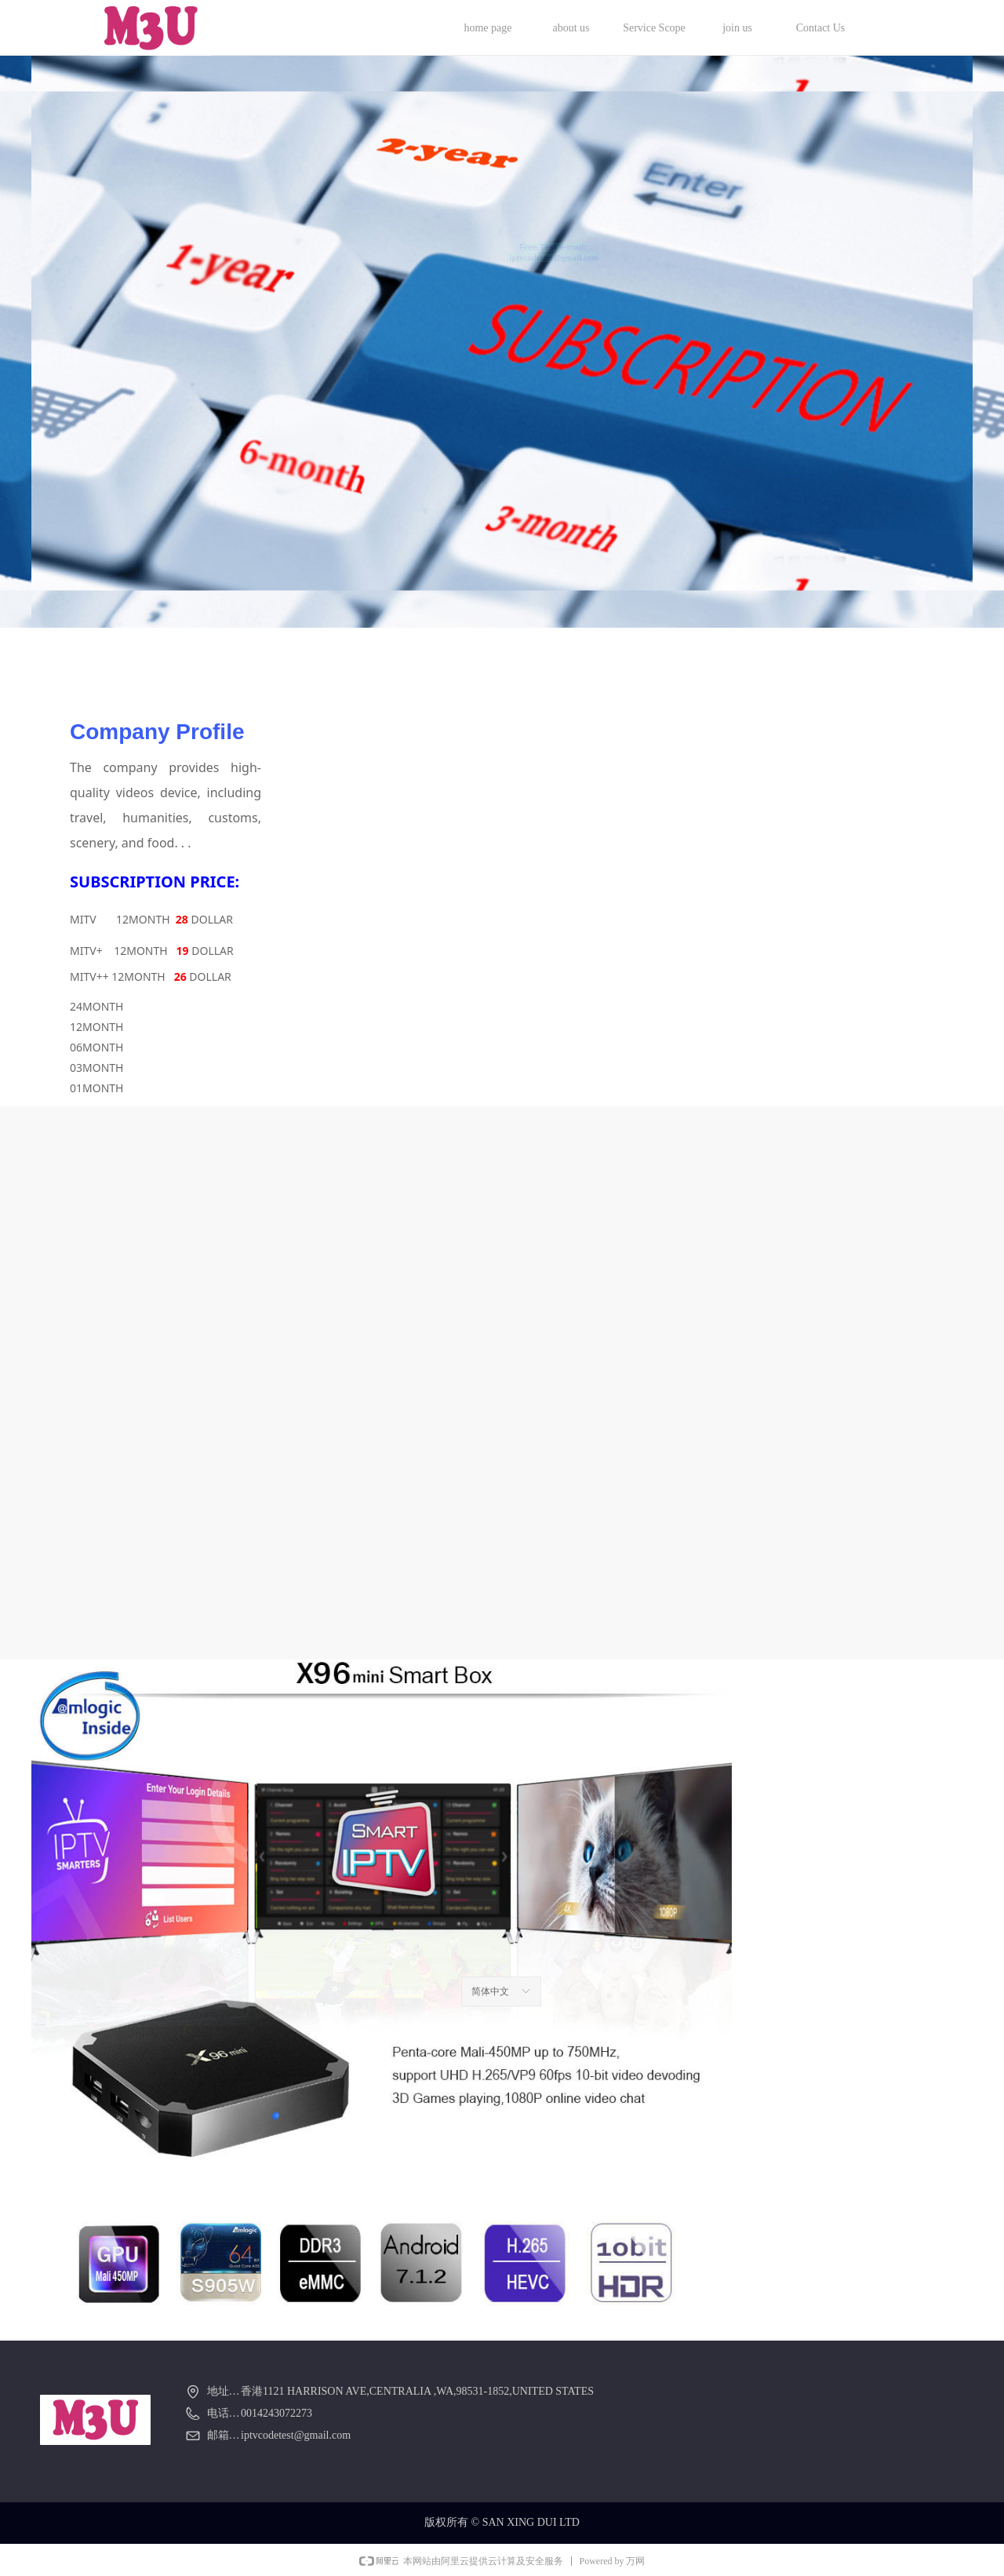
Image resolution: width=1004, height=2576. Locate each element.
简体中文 (490, 1991)
